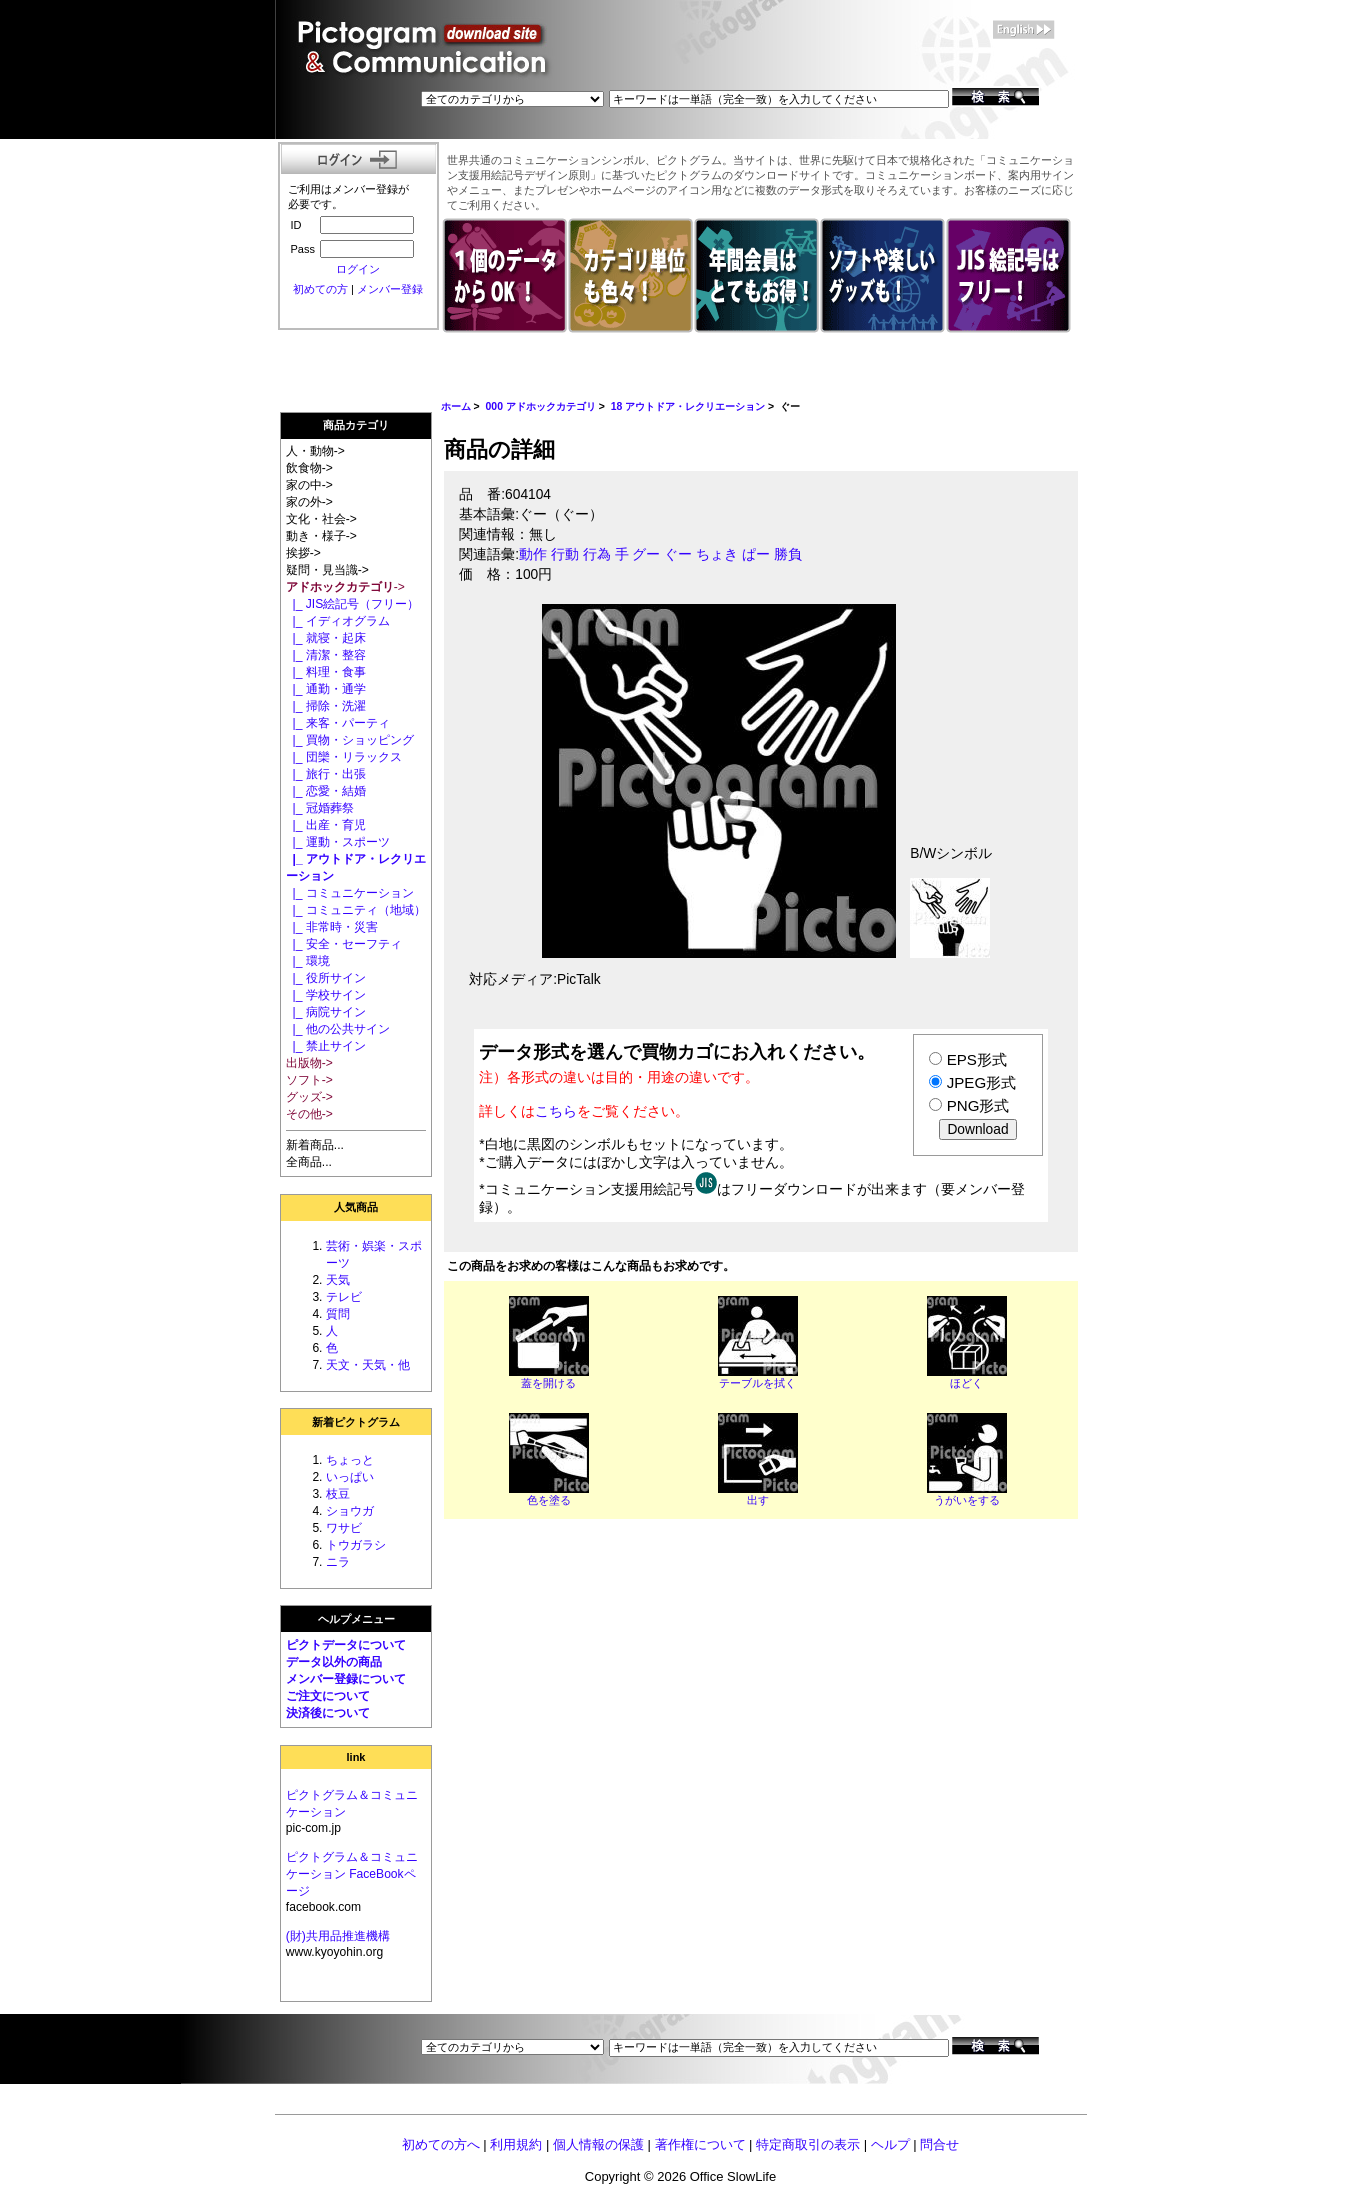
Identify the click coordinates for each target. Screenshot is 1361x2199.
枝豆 (338, 1494)
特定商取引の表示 (808, 2144)
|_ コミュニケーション (350, 893)
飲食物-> (309, 468)
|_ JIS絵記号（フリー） (352, 604)
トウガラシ (356, 1545)
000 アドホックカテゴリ (541, 406)
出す (758, 1500)
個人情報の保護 (598, 2144)
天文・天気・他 (368, 1365)
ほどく (966, 1383)
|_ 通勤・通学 (326, 689)
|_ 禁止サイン (326, 1046)
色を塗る (549, 1500)
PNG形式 (978, 1105)
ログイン (358, 269)
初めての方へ (441, 2144)
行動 (565, 554)
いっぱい (350, 1477)
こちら (556, 1111)
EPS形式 (977, 1059)
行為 (597, 554)
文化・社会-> (321, 519)
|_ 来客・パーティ (338, 723)
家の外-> (309, 502)
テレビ (344, 1297)
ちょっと (350, 1460)
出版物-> (309, 1063)
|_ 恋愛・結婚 (326, 791)
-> (345, 587)
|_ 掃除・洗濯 (326, 706)
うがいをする (967, 1500)
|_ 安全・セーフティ (344, 944)
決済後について (328, 1713)
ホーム (456, 406)
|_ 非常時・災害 (332, 927)
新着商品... (315, 1145)
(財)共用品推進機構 (338, 1936)
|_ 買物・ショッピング (350, 740)
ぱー (756, 554)
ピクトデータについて (346, 1645)
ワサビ (344, 1528)
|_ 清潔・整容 (326, 655)
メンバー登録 (390, 289)
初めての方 (320, 289)
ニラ (338, 1562)
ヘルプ (890, 2144)
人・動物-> (315, 451)
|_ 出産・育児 (326, 825)
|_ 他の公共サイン (338, 1029)
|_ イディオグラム (338, 621)
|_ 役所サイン (326, 978)
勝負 (788, 554)
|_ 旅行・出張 (326, 774)
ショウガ (350, 1511)
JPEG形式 (981, 1082)
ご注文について (328, 1696)
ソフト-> (309, 1080)
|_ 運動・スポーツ (338, 842)
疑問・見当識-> (327, 570)
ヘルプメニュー (356, 1619)
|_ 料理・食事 (326, 672)
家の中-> (309, 485)
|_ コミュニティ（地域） (356, 910)
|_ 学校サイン (326, 995)
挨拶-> (303, 553)
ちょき (717, 554)
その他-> (309, 1114)
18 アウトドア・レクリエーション (688, 406)
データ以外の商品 (334, 1662)
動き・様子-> (321, 536)
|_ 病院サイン (326, 1012)
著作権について (700, 2144)
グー (646, 554)
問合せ (939, 2144)
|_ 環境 (308, 961)
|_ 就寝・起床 (326, 638)
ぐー (678, 554)
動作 (533, 554)
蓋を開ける (548, 1383)
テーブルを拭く (757, 1383)
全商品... (309, 1162)
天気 (338, 1280)
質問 (338, 1314)
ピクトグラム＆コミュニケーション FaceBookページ (352, 1874)
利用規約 (516, 2144)
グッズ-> (309, 1097)
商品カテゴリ (356, 425)
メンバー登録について (346, 1679)
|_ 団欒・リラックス (344, 757)
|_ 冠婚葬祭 (320, 808)
